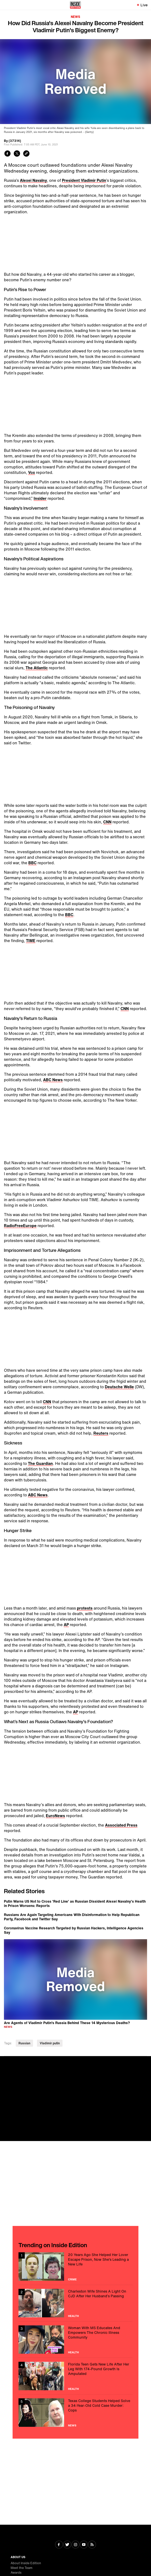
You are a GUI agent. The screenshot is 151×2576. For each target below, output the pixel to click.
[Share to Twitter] (16, 154)
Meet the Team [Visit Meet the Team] (21, 2567)
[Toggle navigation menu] (5, 4)
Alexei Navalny (33, 180)
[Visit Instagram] (75, 2545)
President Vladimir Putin (84, 180)
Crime (72, 2279)
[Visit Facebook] (59, 2545)
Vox (31, 472)
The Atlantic (37, 668)
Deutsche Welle (119, 1387)
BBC (32, 863)
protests (85, 1608)
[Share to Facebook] (7, 154)
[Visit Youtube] (84, 2545)
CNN (107, 822)
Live (144, 5)
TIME (30, 940)
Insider (40, 498)
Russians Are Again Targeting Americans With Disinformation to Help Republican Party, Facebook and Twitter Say (71, 1916)
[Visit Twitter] (67, 2545)
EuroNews (55, 1815)
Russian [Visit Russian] (24, 2043)
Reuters (100, 1433)
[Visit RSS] (92, 2545)
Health (73, 2316)
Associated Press (121, 1825)
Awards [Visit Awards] (16, 2572)
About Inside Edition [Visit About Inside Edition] (26, 2563)
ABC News (53, 1080)
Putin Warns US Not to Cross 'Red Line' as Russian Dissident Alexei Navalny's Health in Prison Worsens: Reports (75, 1903)
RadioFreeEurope (20, 1225)
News (75, 16)
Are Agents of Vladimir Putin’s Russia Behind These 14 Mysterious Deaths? (67, 2022)
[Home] (75, 5)
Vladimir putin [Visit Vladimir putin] (50, 2043)
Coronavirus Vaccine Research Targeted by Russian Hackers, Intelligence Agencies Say (73, 1930)
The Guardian (40, 1463)
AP (66, 1624)
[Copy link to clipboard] (26, 154)
